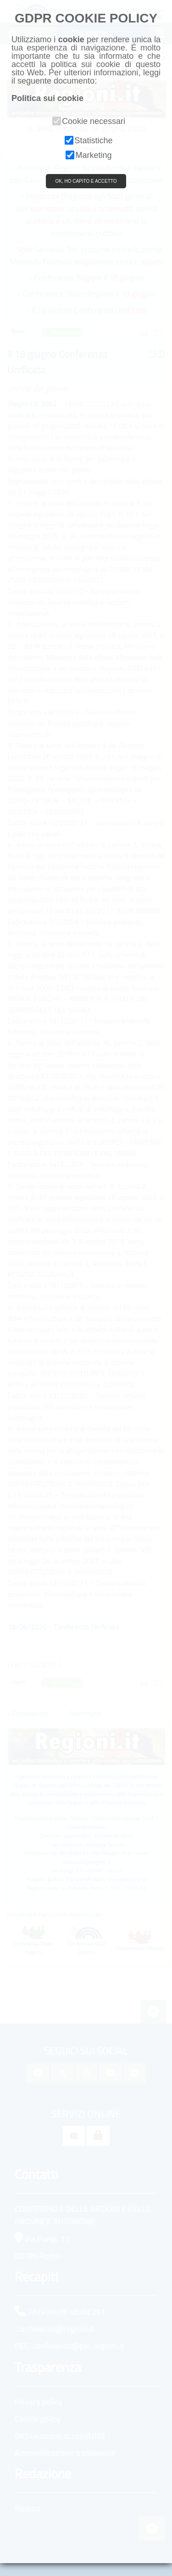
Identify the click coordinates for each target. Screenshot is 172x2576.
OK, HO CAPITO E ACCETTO (86, 181)
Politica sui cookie (47, 98)
